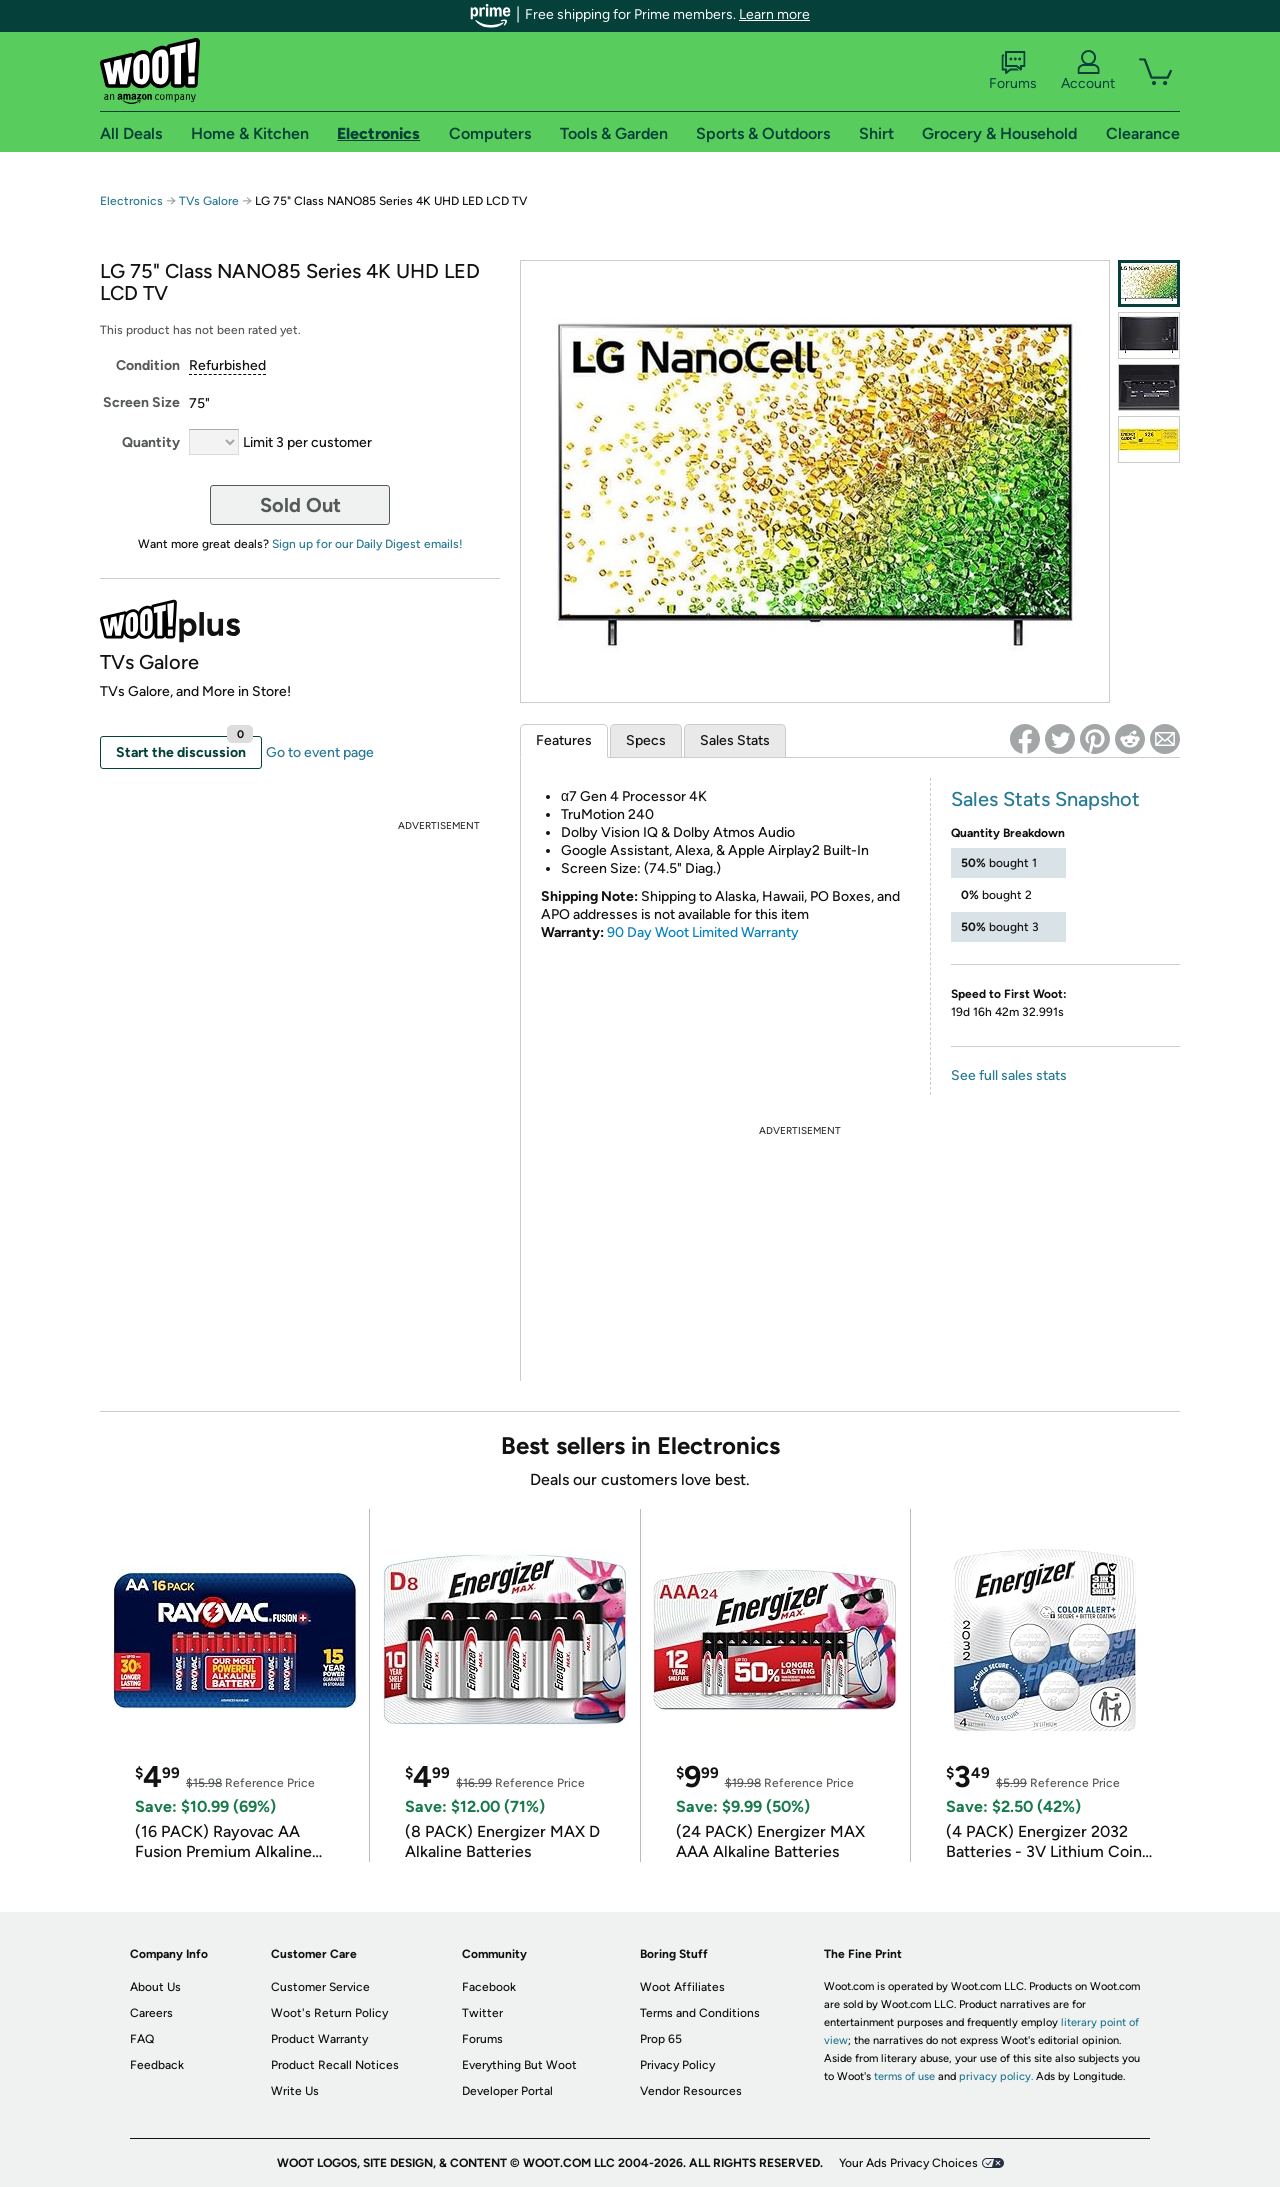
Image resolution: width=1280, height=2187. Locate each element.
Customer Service (320, 1987)
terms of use (904, 2076)
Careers (151, 2013)
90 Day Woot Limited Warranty (703, 932)
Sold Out (300, 505)
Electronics (131, 201)
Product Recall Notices (335, 2065)
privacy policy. (996, 2076)
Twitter (482, 2013)
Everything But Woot (519, 2065)
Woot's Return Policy (329, 2013)
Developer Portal (507, 2091)
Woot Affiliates (682, 1987)
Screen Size (141, 402)
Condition (148, 365)
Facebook (489, 1987)
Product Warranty (319, 2039)
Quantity (151, 442)
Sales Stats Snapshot (1045, 799)
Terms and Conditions (700, 2013)
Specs (646, 740)
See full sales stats (1009, 1075)
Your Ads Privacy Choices (908, 2163)
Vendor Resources (691, 2091)
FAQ (142, 2039)
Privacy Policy (677, 2065)
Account (1088, 71)
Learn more (774, 14)
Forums (1013, 71)
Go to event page (320, 752)
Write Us (295, 2091)
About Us (155, 1987)
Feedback (157, 2065)
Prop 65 (661, 2039)
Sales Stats (735, 740)
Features (564, 740)
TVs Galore (209, 201)
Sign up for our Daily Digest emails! (367, 544)
